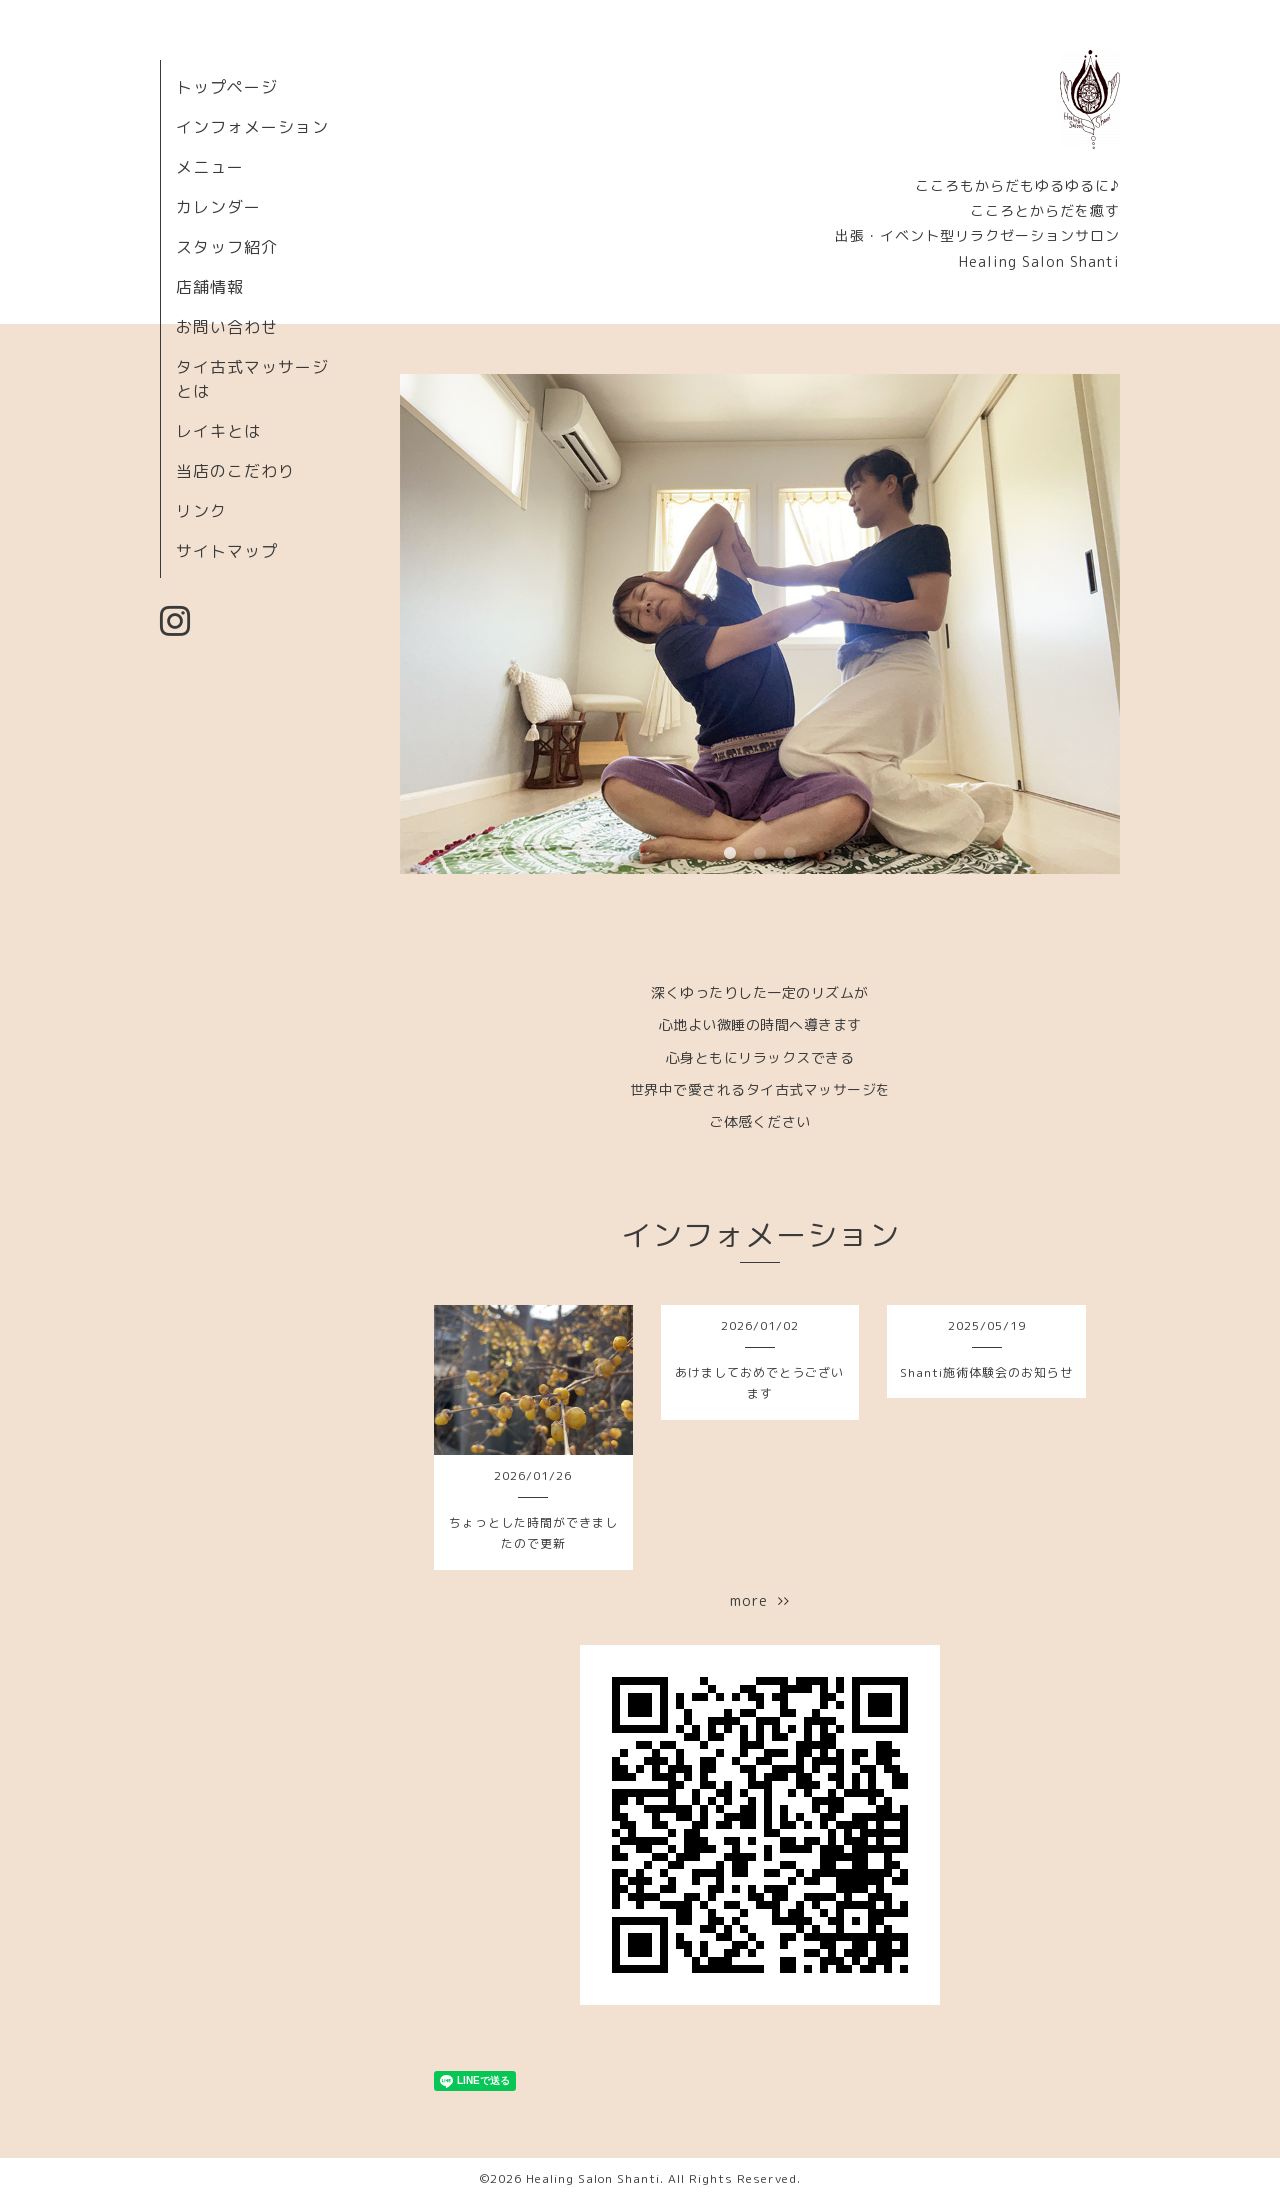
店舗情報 (210, 287)
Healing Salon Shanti (593, 2178)
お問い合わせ (227, 327)
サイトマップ (227, 551)
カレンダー (218, 207)
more (760, 1600)
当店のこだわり (235, 471)
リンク (201, 511)
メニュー (210, 167)
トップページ (227, 87)
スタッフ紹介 (227, 247)
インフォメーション (252, 127)
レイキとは (218, 431)
